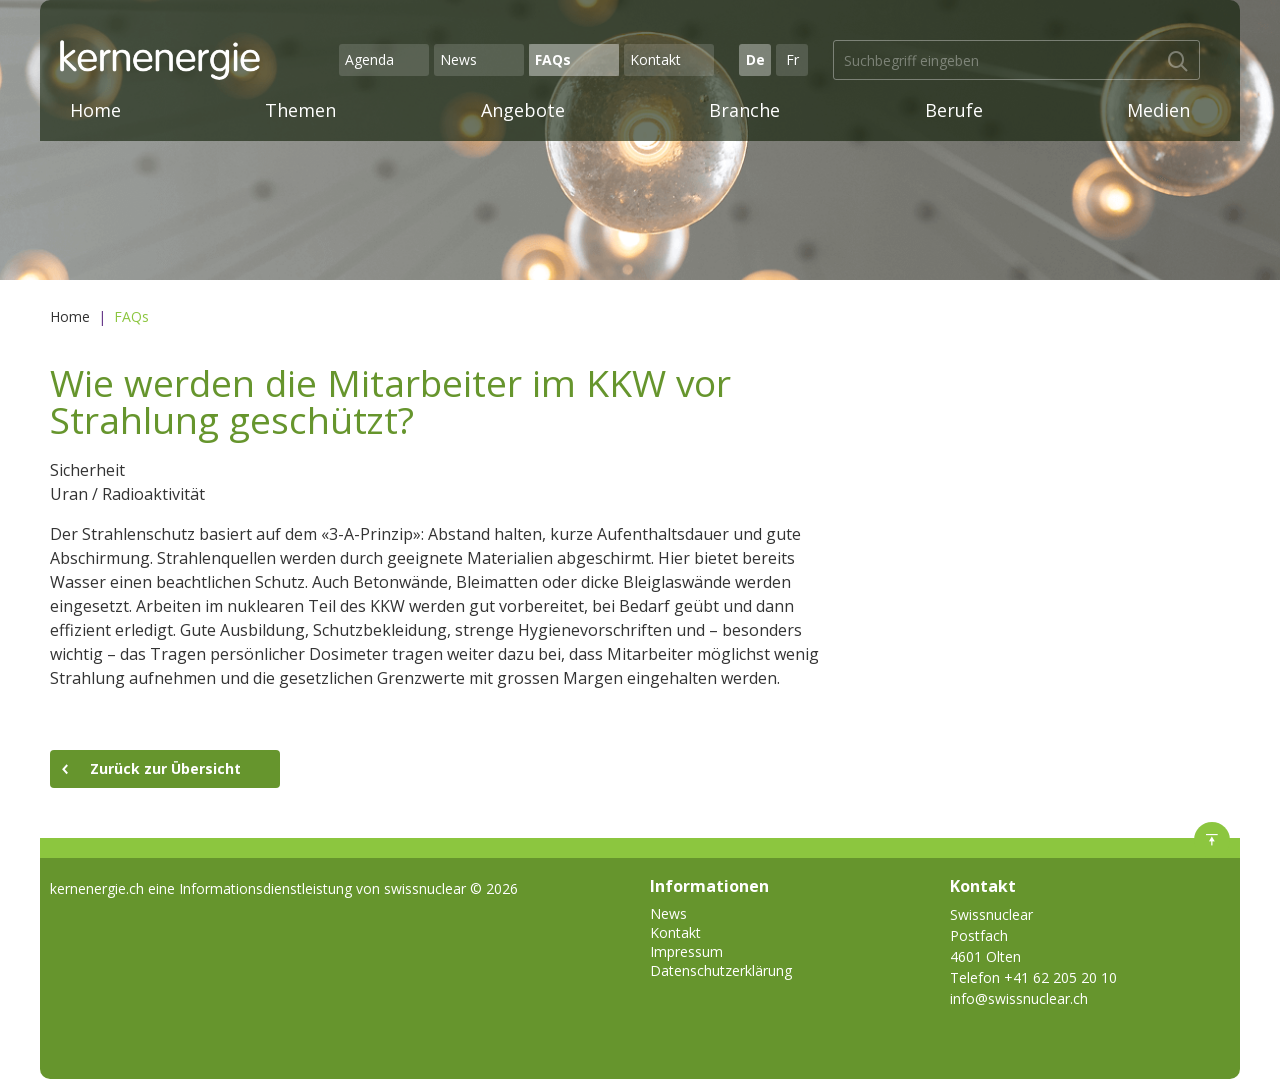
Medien (1158, 110)
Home (95, 110)
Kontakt (655, 59)
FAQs (553, 59)
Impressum (686, 951)
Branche (744, 110)
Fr (792, 59)
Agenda (369, 59)
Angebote (523, 110)
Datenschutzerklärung (721, 970)
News (458, 59)
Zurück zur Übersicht (165, 768)
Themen (300, 110)
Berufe (954, 110)
